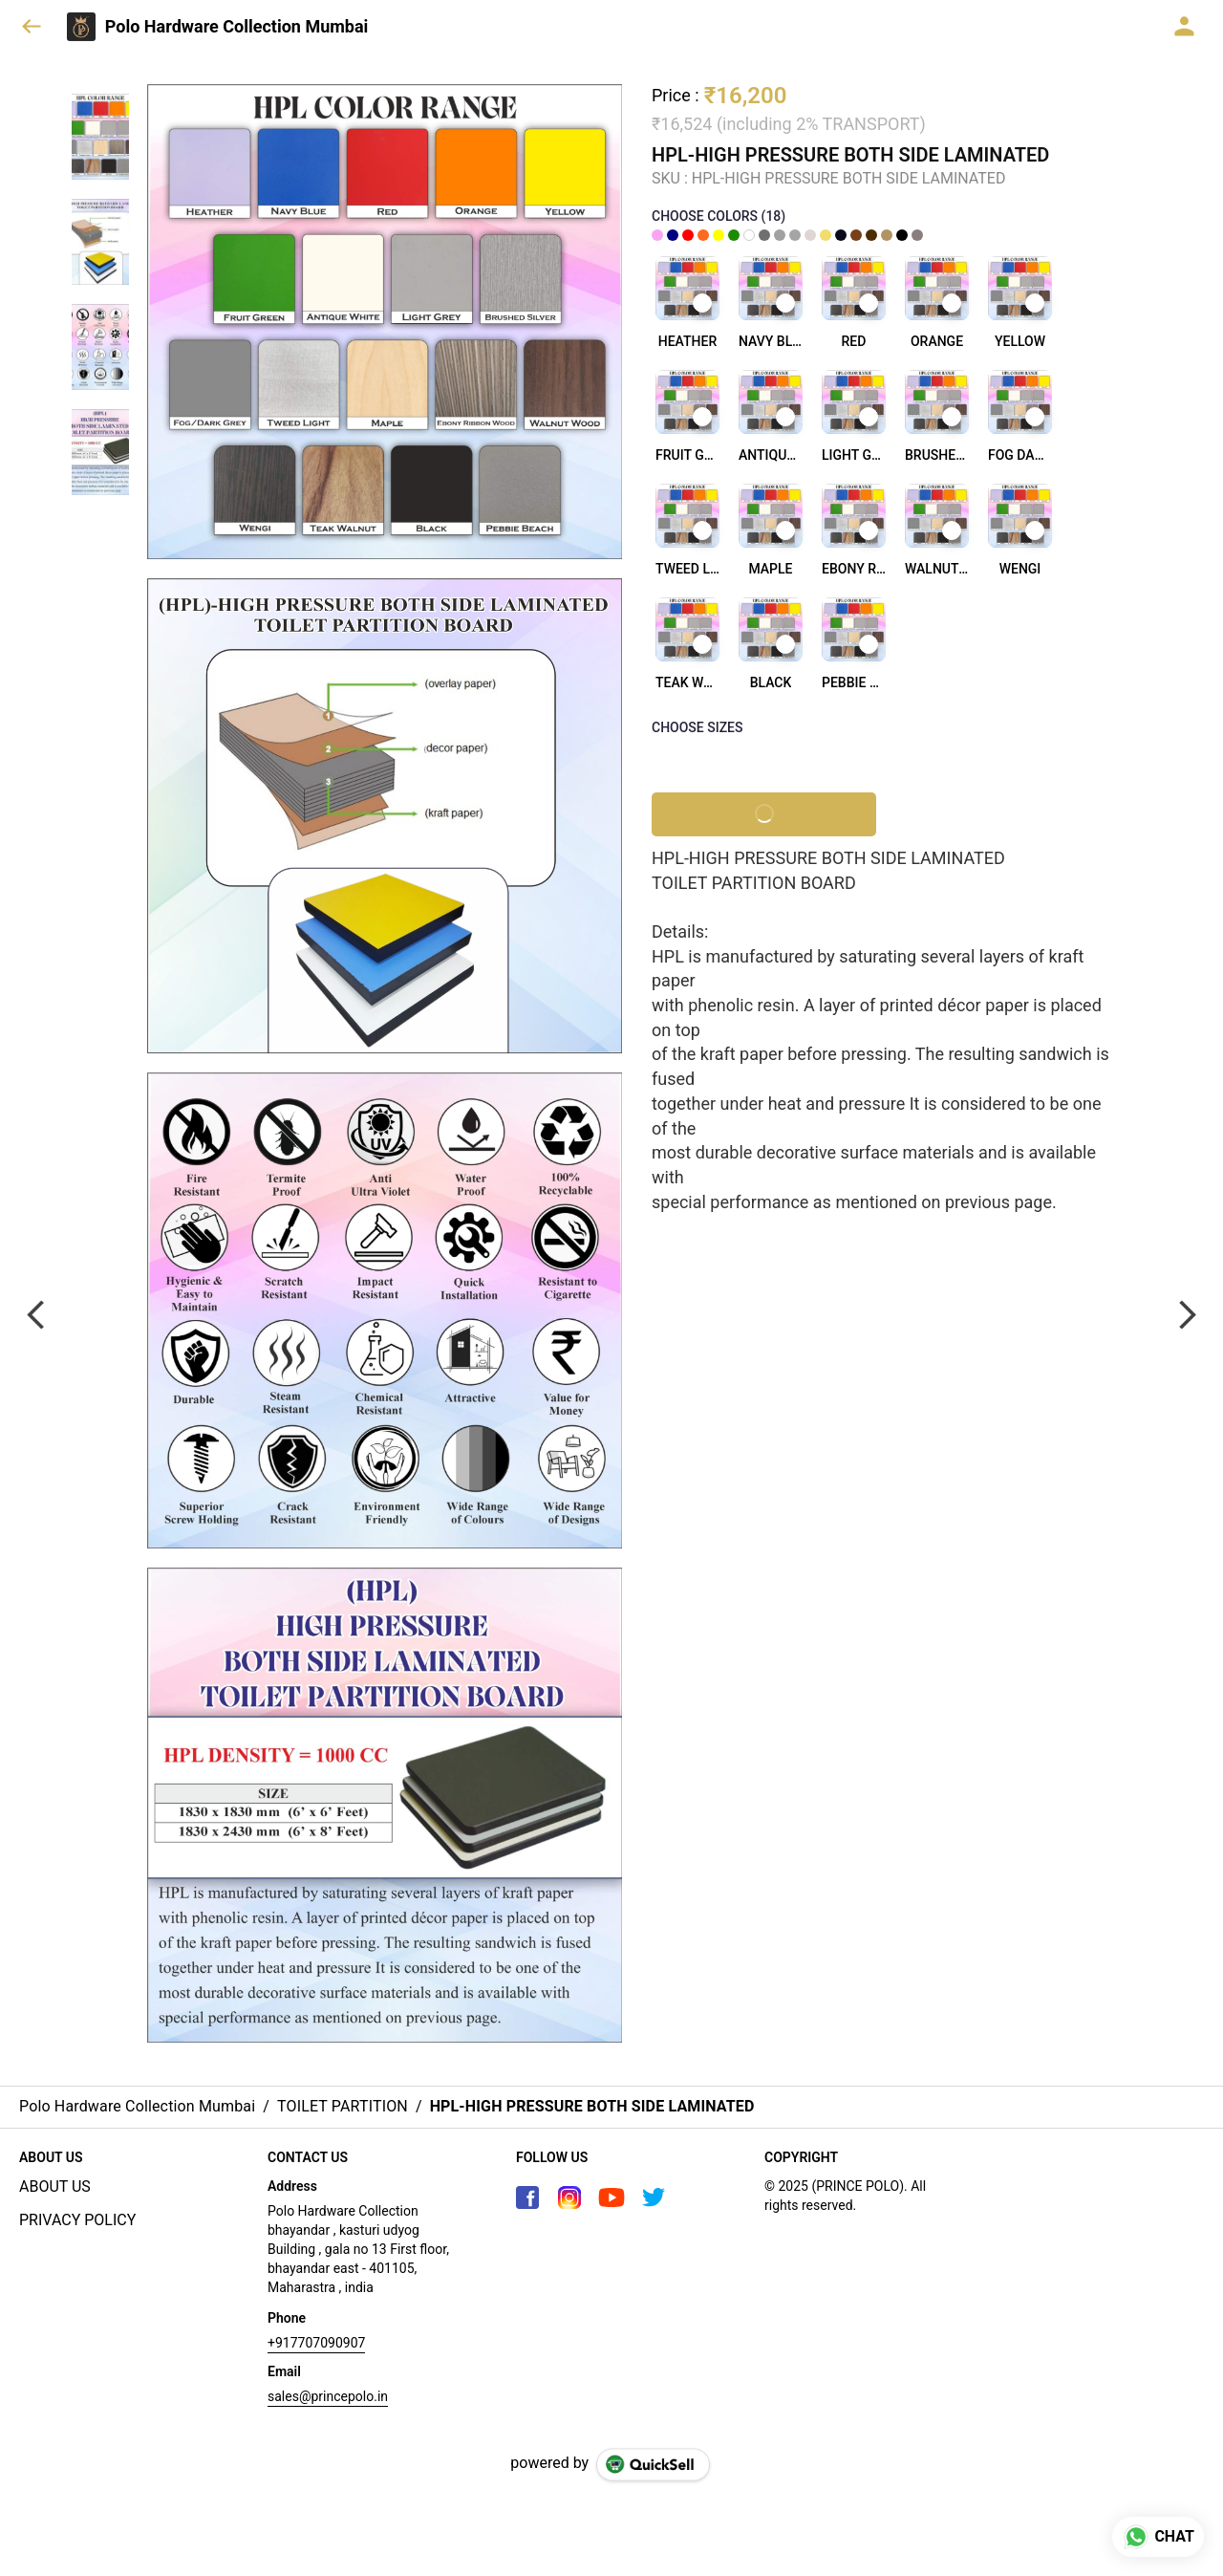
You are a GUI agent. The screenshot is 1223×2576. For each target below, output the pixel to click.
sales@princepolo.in (328, 2396)
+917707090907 (316, 2342)
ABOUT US (55, 2186)
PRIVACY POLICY (77, 2220)
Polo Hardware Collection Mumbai (237, 26)
